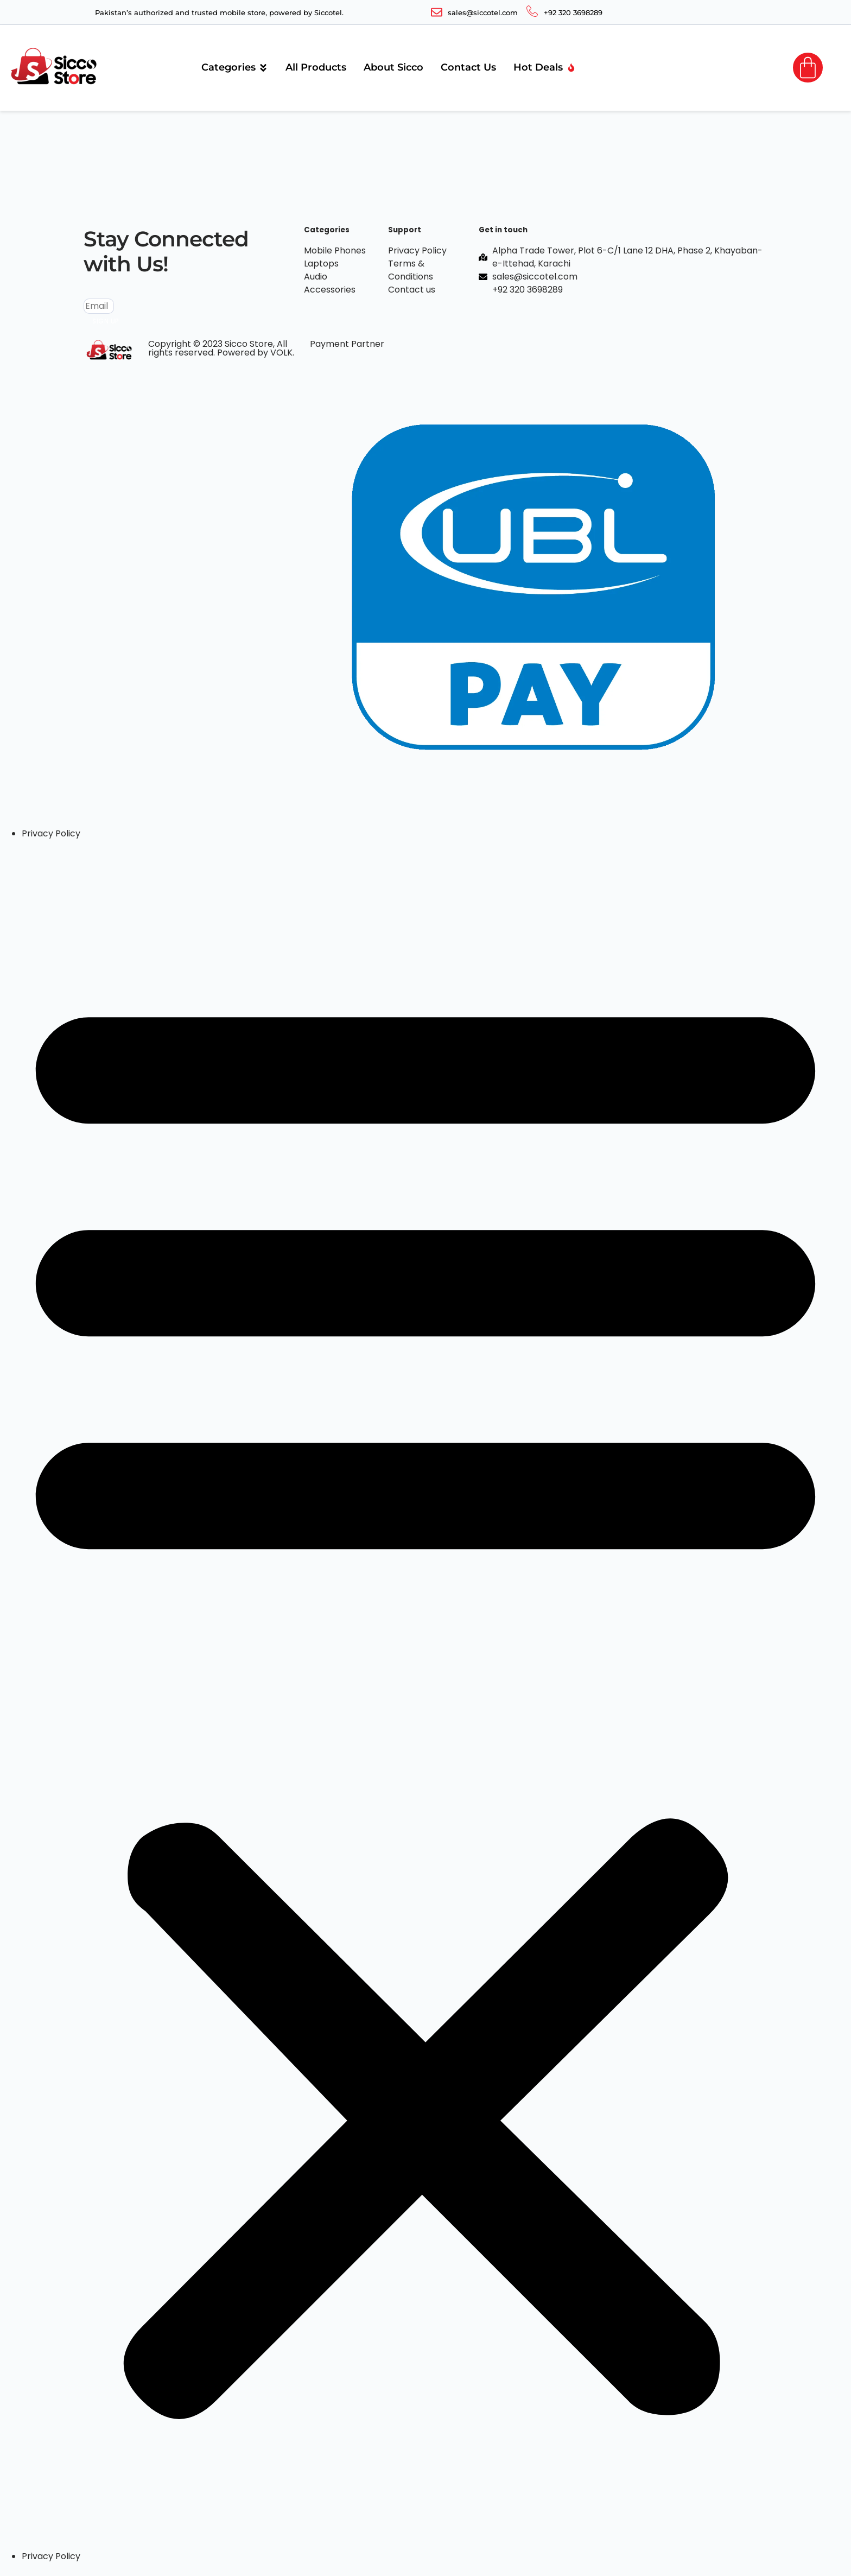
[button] (425, 1695)
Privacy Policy (51, 833)
